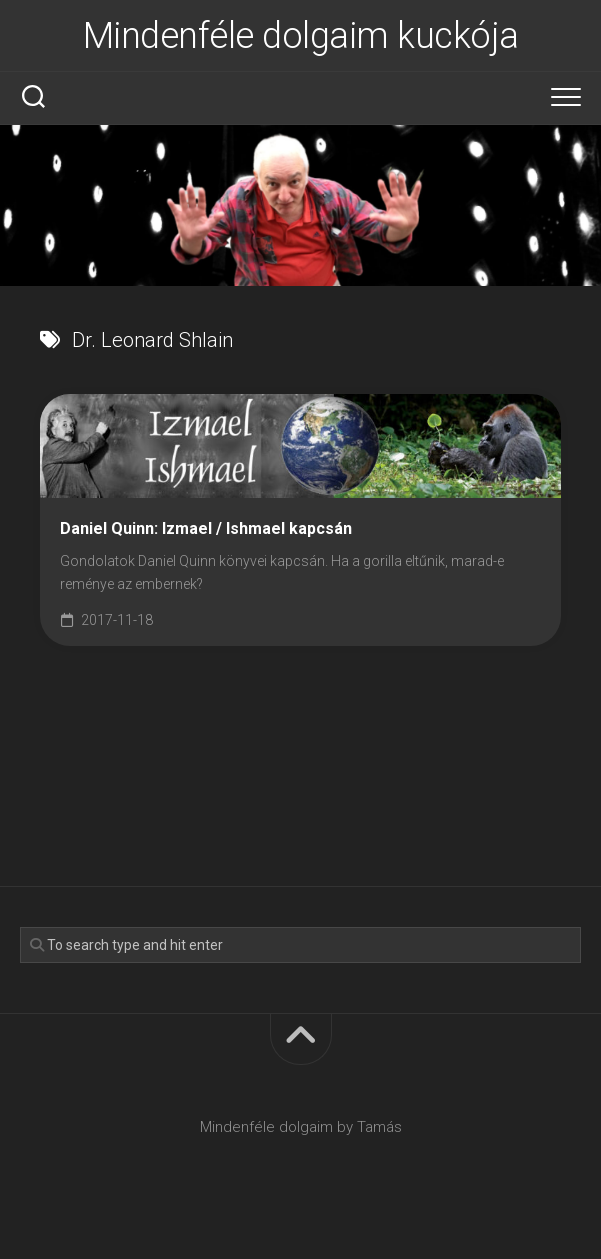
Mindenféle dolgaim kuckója (301, 36)
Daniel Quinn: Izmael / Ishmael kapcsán (206, 528)
